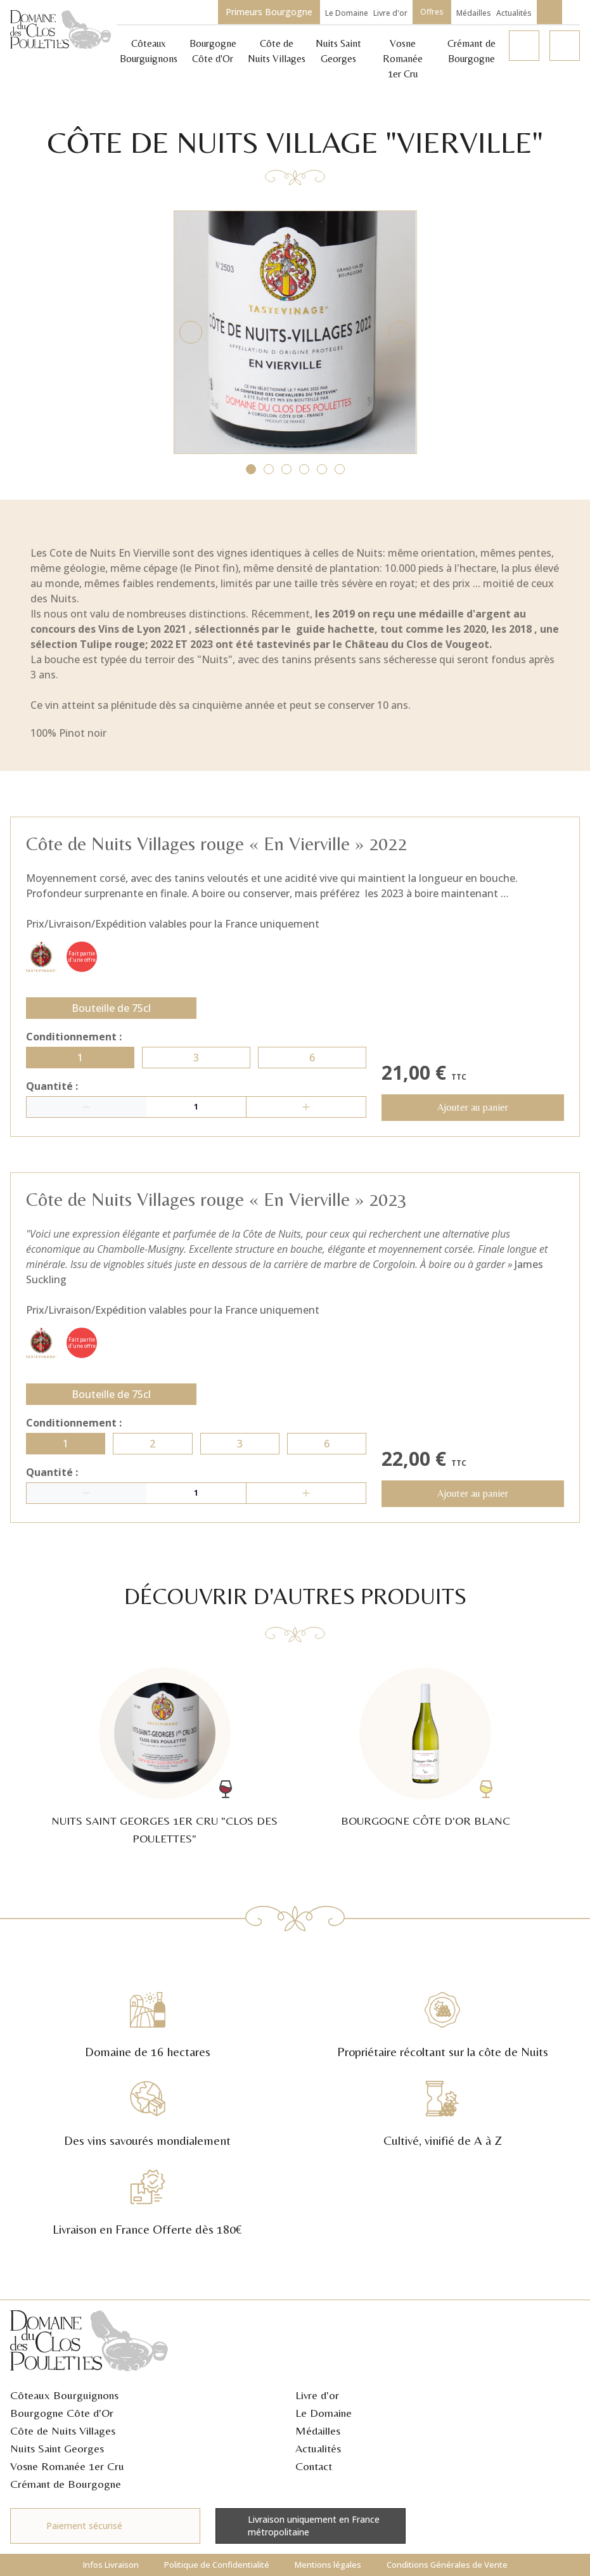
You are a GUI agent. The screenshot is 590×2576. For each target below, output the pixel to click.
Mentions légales (328, 2564)
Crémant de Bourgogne (65, 2483)
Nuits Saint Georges (57, 2448)
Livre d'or (390, 13)
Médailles (473, 13)
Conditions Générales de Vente (447, 2564)
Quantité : (52, 1092)
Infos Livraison (111, 2564)
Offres (432, 11)
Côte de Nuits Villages (62, 2430)
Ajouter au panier (472, 1114)
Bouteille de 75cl (111, 1014)
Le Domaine (346, 13)
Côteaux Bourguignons (64, 2395)
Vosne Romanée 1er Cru (403, 58)
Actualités (514, 13)
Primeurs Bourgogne (269, 12)
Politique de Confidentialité (216, 2564)
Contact (313, 2466)
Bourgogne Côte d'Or (61, 2412)
